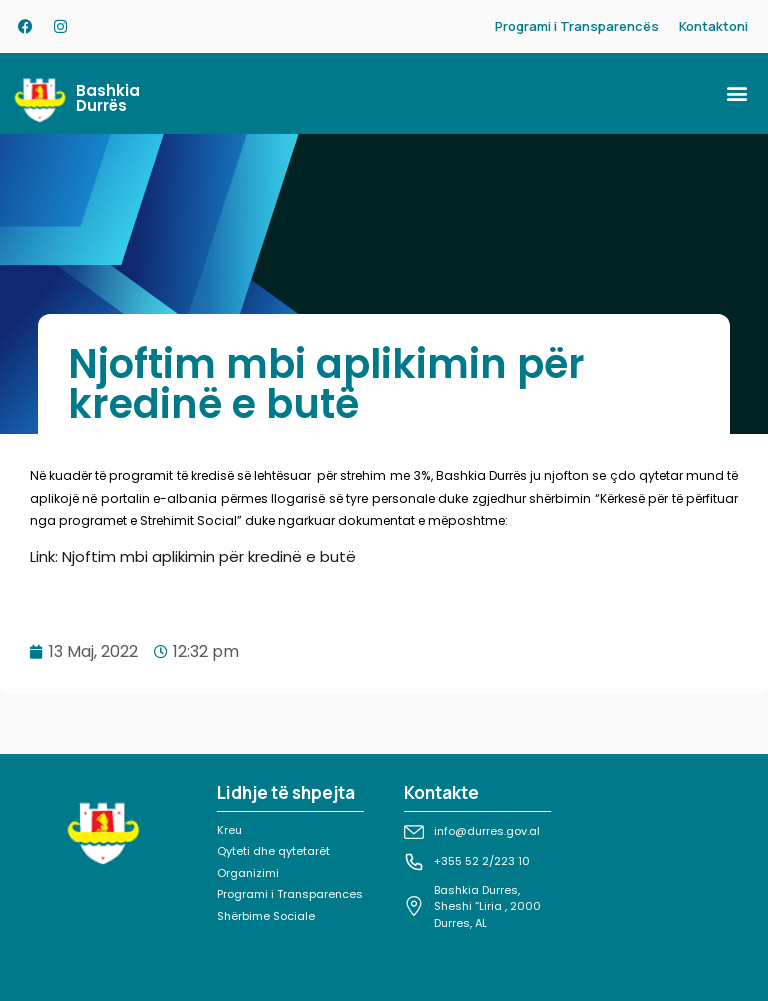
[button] (736, 93)
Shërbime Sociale (266, 916)
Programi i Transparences (290, 894)
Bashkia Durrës (108, 98)
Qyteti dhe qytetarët (273, 851)
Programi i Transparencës (577, 26)
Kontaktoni (713, 26)
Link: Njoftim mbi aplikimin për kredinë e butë (193, 556)
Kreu (229, 830)
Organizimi (248, 873)
